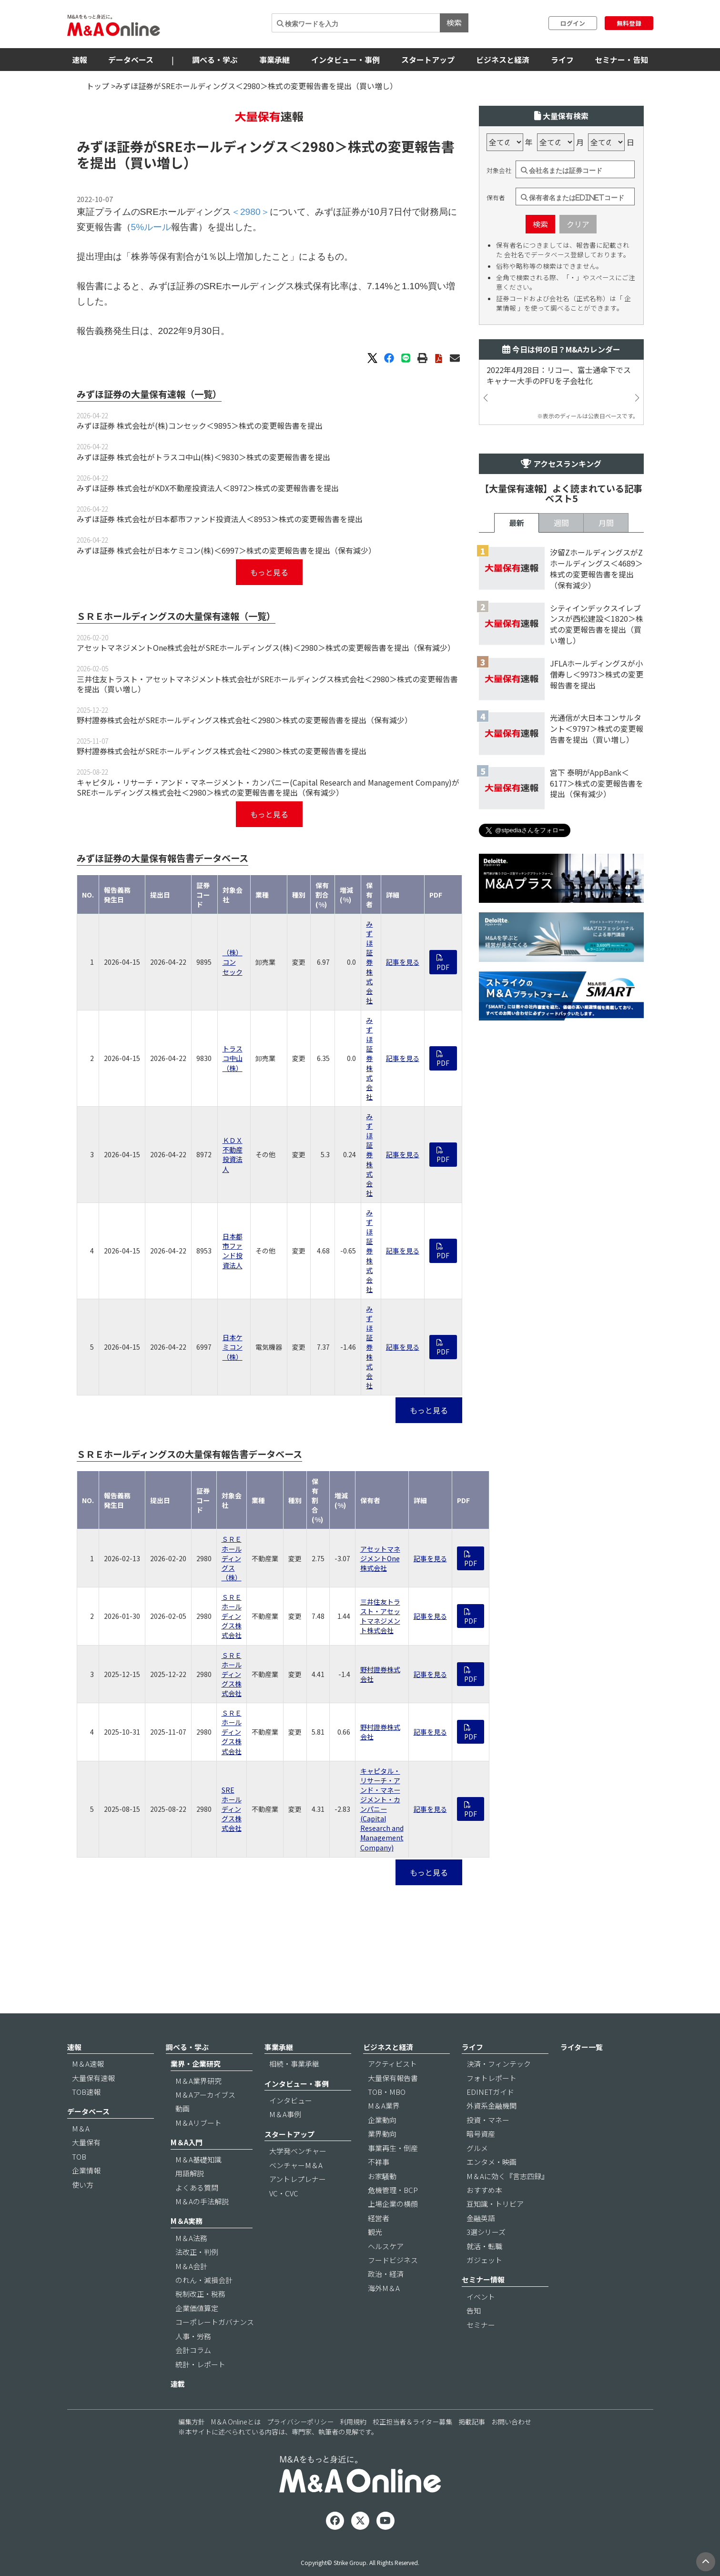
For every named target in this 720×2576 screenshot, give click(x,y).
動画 (182, 2108)
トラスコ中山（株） (233, 1058)
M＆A (81, 2128)
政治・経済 (386, 2274)
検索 (454, 22)
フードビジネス (393, 2260)
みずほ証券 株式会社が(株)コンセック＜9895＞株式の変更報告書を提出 (200, 425)
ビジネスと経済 (502, 59)
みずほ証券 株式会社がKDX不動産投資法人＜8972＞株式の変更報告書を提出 (208, 488)
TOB (79, 2157)
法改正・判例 (196, 2252)
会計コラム (193, 2350)
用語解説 (189, 2173)
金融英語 (480, 2218)
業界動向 (382, 2134)
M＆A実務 (187, 2221)
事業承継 (274, 59)
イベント (480, 2297)
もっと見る (269, 572)
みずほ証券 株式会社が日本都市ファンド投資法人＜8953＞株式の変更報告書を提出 (220, 519)
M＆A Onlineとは (236, 2421)
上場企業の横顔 (393, 2204)
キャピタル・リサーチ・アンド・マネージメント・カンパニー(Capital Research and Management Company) (382, 1809)
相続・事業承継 (294, 2064)
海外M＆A (384, 2288)
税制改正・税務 (200, 2294)
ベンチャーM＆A (296, 2165)
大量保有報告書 (393, 2078)
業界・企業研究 (196, 2064)
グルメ (477, 2148)
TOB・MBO (387, 2092)
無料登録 (629, 23)
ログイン (572, 23)
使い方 (82, 2185)
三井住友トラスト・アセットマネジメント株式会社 (380, 1616)
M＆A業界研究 (198, 2081)
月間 (606, 522)
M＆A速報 (88, 2064)
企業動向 (382, 2120)
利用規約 (353, 2421)
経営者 (378, 2218)
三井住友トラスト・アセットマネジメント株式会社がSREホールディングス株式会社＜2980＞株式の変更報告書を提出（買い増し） (267, 684)
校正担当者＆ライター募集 (412, 2421)
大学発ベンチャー (297, 2151)
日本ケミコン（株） (233, 1347)
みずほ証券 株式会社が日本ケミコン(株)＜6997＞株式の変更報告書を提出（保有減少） (226, 550)
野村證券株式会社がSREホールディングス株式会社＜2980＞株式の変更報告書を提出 (221, 751)
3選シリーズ (486, 2232)
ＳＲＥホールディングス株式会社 (232, 1616)
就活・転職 (484, 2246)
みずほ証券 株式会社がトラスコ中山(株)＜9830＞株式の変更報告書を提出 (203, 457)
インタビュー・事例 (345, 59)
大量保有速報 (93, 2078)
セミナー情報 (483, 2279)
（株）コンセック (233, 962)
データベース (130, 59)
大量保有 (86, 2142)
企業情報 (86, 2170)
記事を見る (402, 962)
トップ (97, 85)
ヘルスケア (386, 2246)
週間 (561, 522)
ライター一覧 (581, 2047)
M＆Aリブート (198, 2123)
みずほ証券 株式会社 (369, 962)
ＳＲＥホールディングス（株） (232, 1558)
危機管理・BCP (393, 2190)
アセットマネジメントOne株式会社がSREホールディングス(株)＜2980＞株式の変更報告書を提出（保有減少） (266, 647)
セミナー (480, 2325)
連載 (178, 2384)
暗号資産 (480, 2134)
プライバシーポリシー (300, 2421)
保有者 (496, 197)
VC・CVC (283, 2193)
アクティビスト (392, 2064)
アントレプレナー (297, 2179)
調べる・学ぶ (215, 59)
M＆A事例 (285, 2114)
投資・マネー (487, 2120)
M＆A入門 (187, 2142)
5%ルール (151, 227)
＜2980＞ (318, 146)
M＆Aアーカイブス (205, 2095)
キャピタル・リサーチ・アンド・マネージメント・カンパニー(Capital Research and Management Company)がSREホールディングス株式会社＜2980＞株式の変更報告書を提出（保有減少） (268, 787)
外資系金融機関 (491, 2106)
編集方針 (191, 2421)
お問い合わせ (511, 2421)
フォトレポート (491, 2078)
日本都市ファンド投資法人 (233, 1251)
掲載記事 (471, 2421)
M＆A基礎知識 (198, 2159)
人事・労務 (193, 2336)
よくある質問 (196, 2187)
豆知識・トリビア (495, 2204)
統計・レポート (200, 2364)
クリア (578, 224)
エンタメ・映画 (491, 2162)
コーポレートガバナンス (214, 2322)
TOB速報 (86, 2092)
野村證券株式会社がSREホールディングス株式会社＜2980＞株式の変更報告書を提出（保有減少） (244, 720)
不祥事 (378, 2162)
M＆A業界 (384, 2106)
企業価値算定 (196, 2308)
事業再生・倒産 (393, 2148)
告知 (473, 2310)
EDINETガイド (490, 2092)
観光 (375, 2232)
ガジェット (484, 2260)
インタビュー (290, 2100)
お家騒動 (382, 2176)
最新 (516, 522)
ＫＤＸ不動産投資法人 (233, 1154)
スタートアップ (428, 59)
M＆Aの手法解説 (202, 2201)
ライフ (562, 59)
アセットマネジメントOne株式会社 (380, 1558)
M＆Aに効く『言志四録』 (507, 2176)
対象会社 (499, 170)
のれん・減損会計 (204, 2280)
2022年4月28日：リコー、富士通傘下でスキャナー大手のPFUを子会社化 (559, 375)
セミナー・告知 (621, 59)
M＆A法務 (191, 2238)
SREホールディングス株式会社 (232, 1809)
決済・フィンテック (498, 2064)
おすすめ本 (484, 2190)
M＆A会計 (191, 2266)
